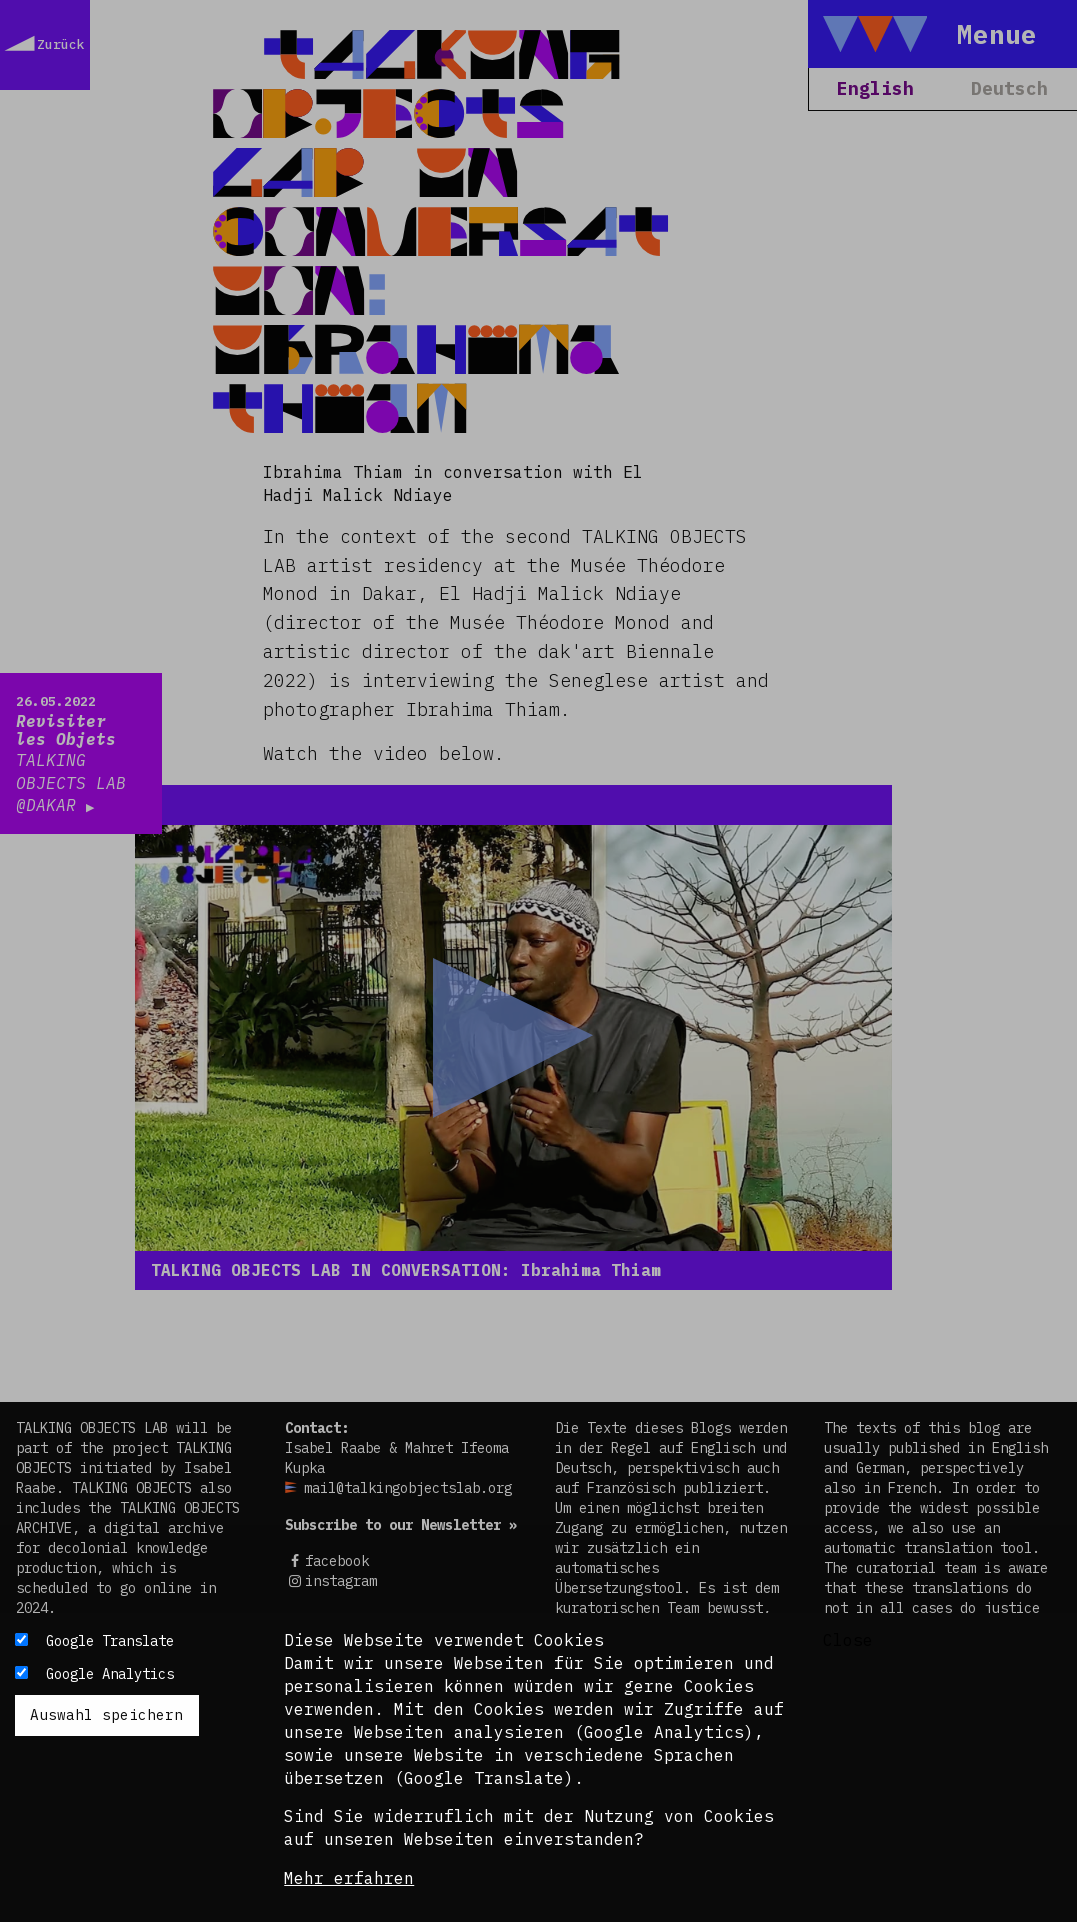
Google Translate (110, 1641)
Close (848, 1640)
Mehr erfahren (349, 1878)
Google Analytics (110, 1674)
